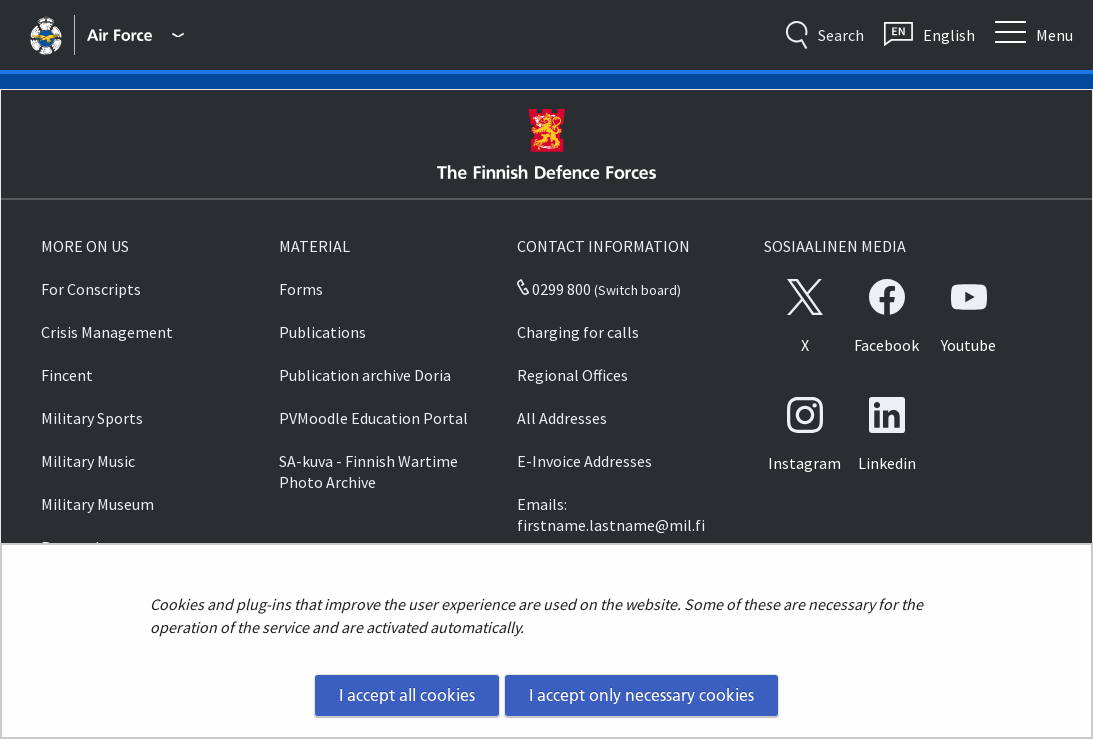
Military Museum (97, 504)
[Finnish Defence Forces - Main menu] (135, 35)
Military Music (88, 461)
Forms (301, 289)
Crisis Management (107, 332)
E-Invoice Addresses (584, 461)
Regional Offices (572, 375)
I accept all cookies (407, 695)
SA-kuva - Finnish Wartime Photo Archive (368, 471)
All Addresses (562, 418)
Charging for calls (578, 332)
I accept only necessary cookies (641, 695)
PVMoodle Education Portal (373, 418)
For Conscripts (91, 289)
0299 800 (554, 289)
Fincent (67, 375)
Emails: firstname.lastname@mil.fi (611, 514)
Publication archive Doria (365, 375)
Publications (322, 332)
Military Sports (92, 418)
